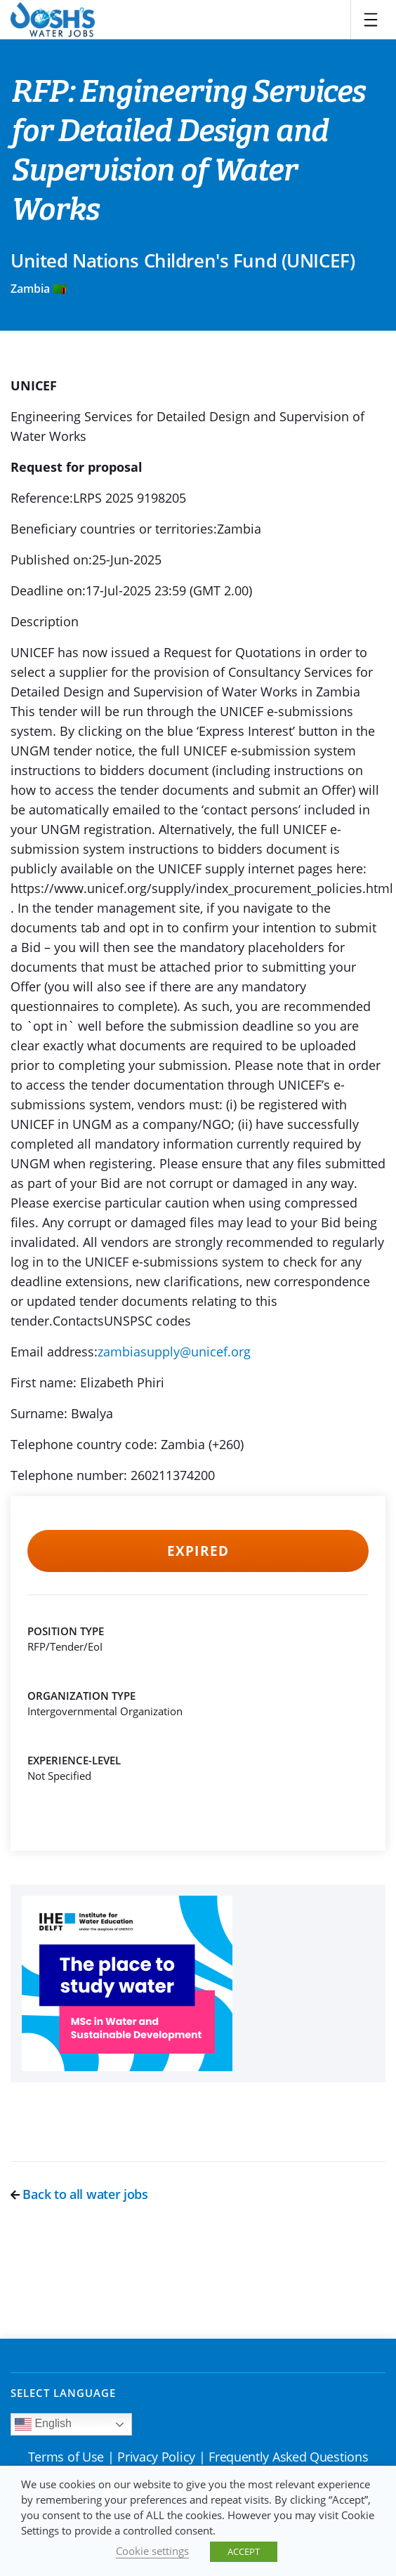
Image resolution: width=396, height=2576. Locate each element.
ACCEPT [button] (243, 2551)
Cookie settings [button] (152, 2551)
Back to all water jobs (79, 2194)
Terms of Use (66, 2456)
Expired (197, 1551)
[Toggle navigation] (370, 20)
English (43, 2424)
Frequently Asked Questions (288, 2456)
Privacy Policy (156, 2456)
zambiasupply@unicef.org (174, 1351)
